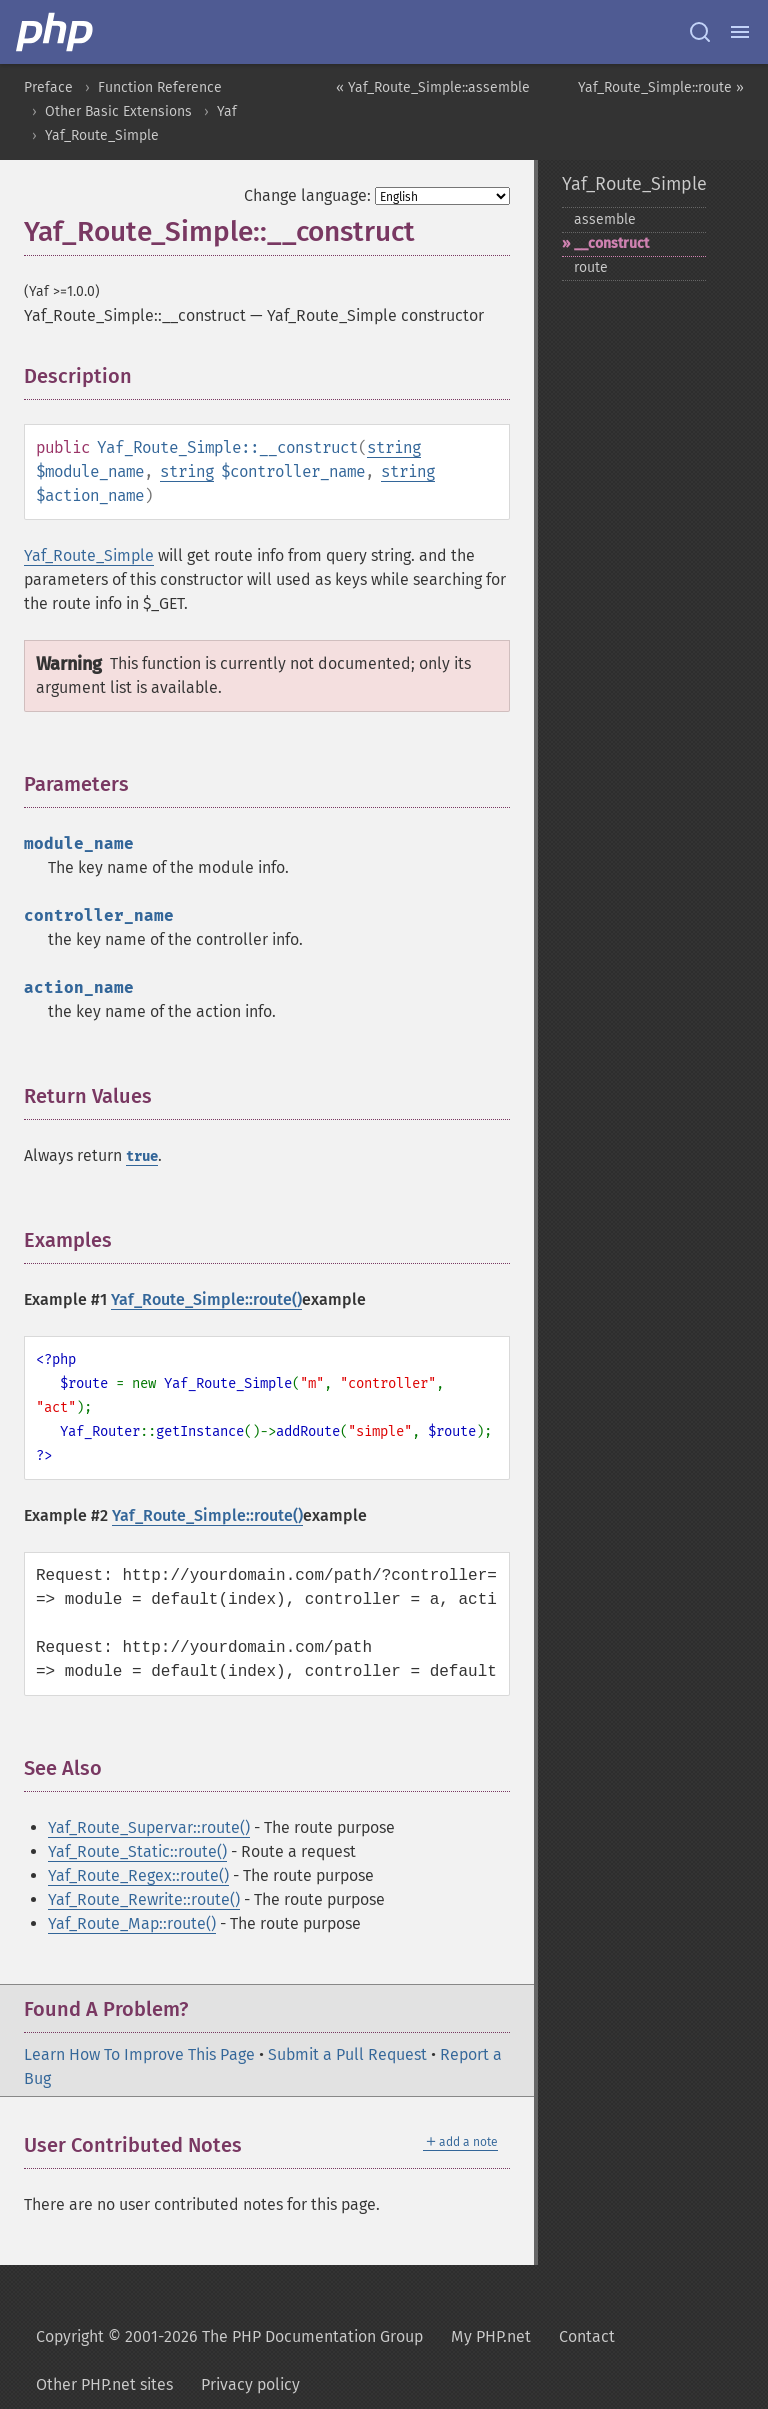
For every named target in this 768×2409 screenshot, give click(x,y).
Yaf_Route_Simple (102, 135)
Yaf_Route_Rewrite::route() (144, 1899)
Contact (587, 2336)
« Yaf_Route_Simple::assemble (433, 87)
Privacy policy (250, 2384)
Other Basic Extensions (118, 111)
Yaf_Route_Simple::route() (206, 1299)
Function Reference (160, 87)
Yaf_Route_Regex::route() (138, 1875)
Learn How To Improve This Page (139, 2054)
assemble (605, 219)
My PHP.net (491, 2336)
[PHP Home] (56, 32)
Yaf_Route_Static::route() (137, 1851)
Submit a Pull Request (347, 2054)
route (591, 267)
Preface (48, 87)
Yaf (227, 111)
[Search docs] (700, 32)
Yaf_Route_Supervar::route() (149, 1827)
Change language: (307, 195)
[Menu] (740, 32)
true (142, 1156)
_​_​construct (611, 243)
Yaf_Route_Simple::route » (661, 87)
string (394, 447)
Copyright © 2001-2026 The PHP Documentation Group (229, 2336)
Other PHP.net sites (104, 2384)
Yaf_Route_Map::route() (132, 1923)
